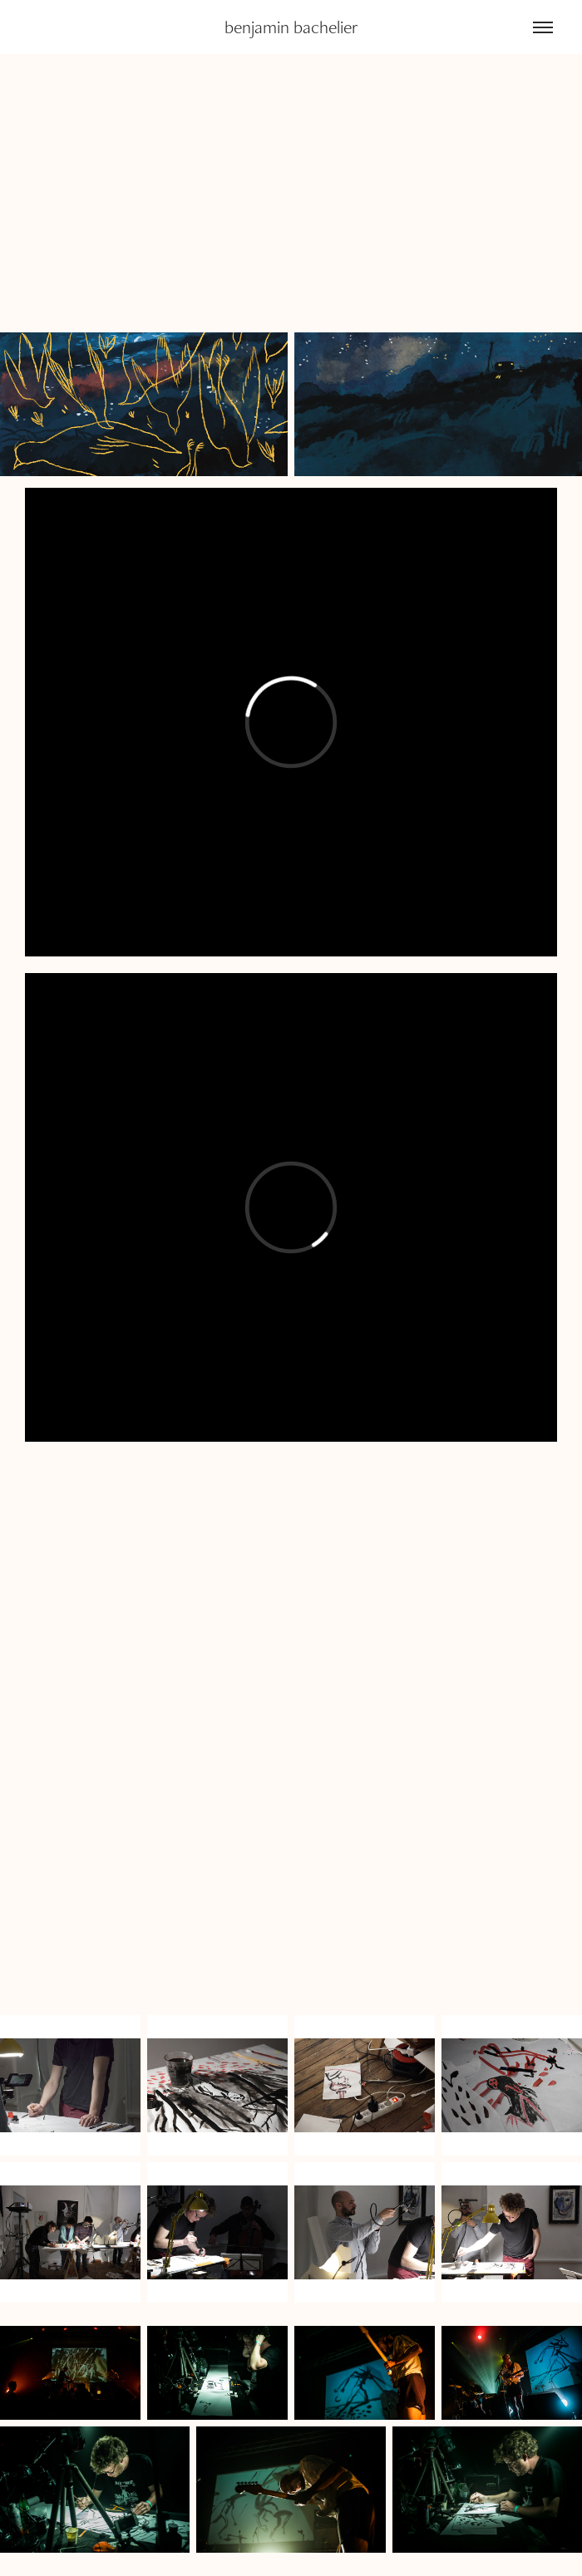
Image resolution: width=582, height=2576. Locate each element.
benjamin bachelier (291, 26)
